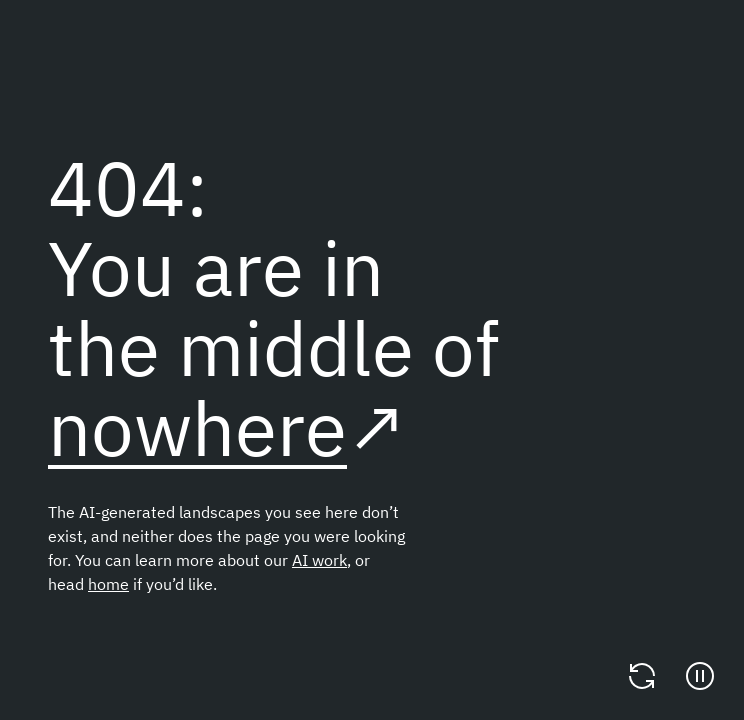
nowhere (197, 427)
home (108, 584)
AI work (319, 560)
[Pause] (700, 676)
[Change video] (642, 676)
